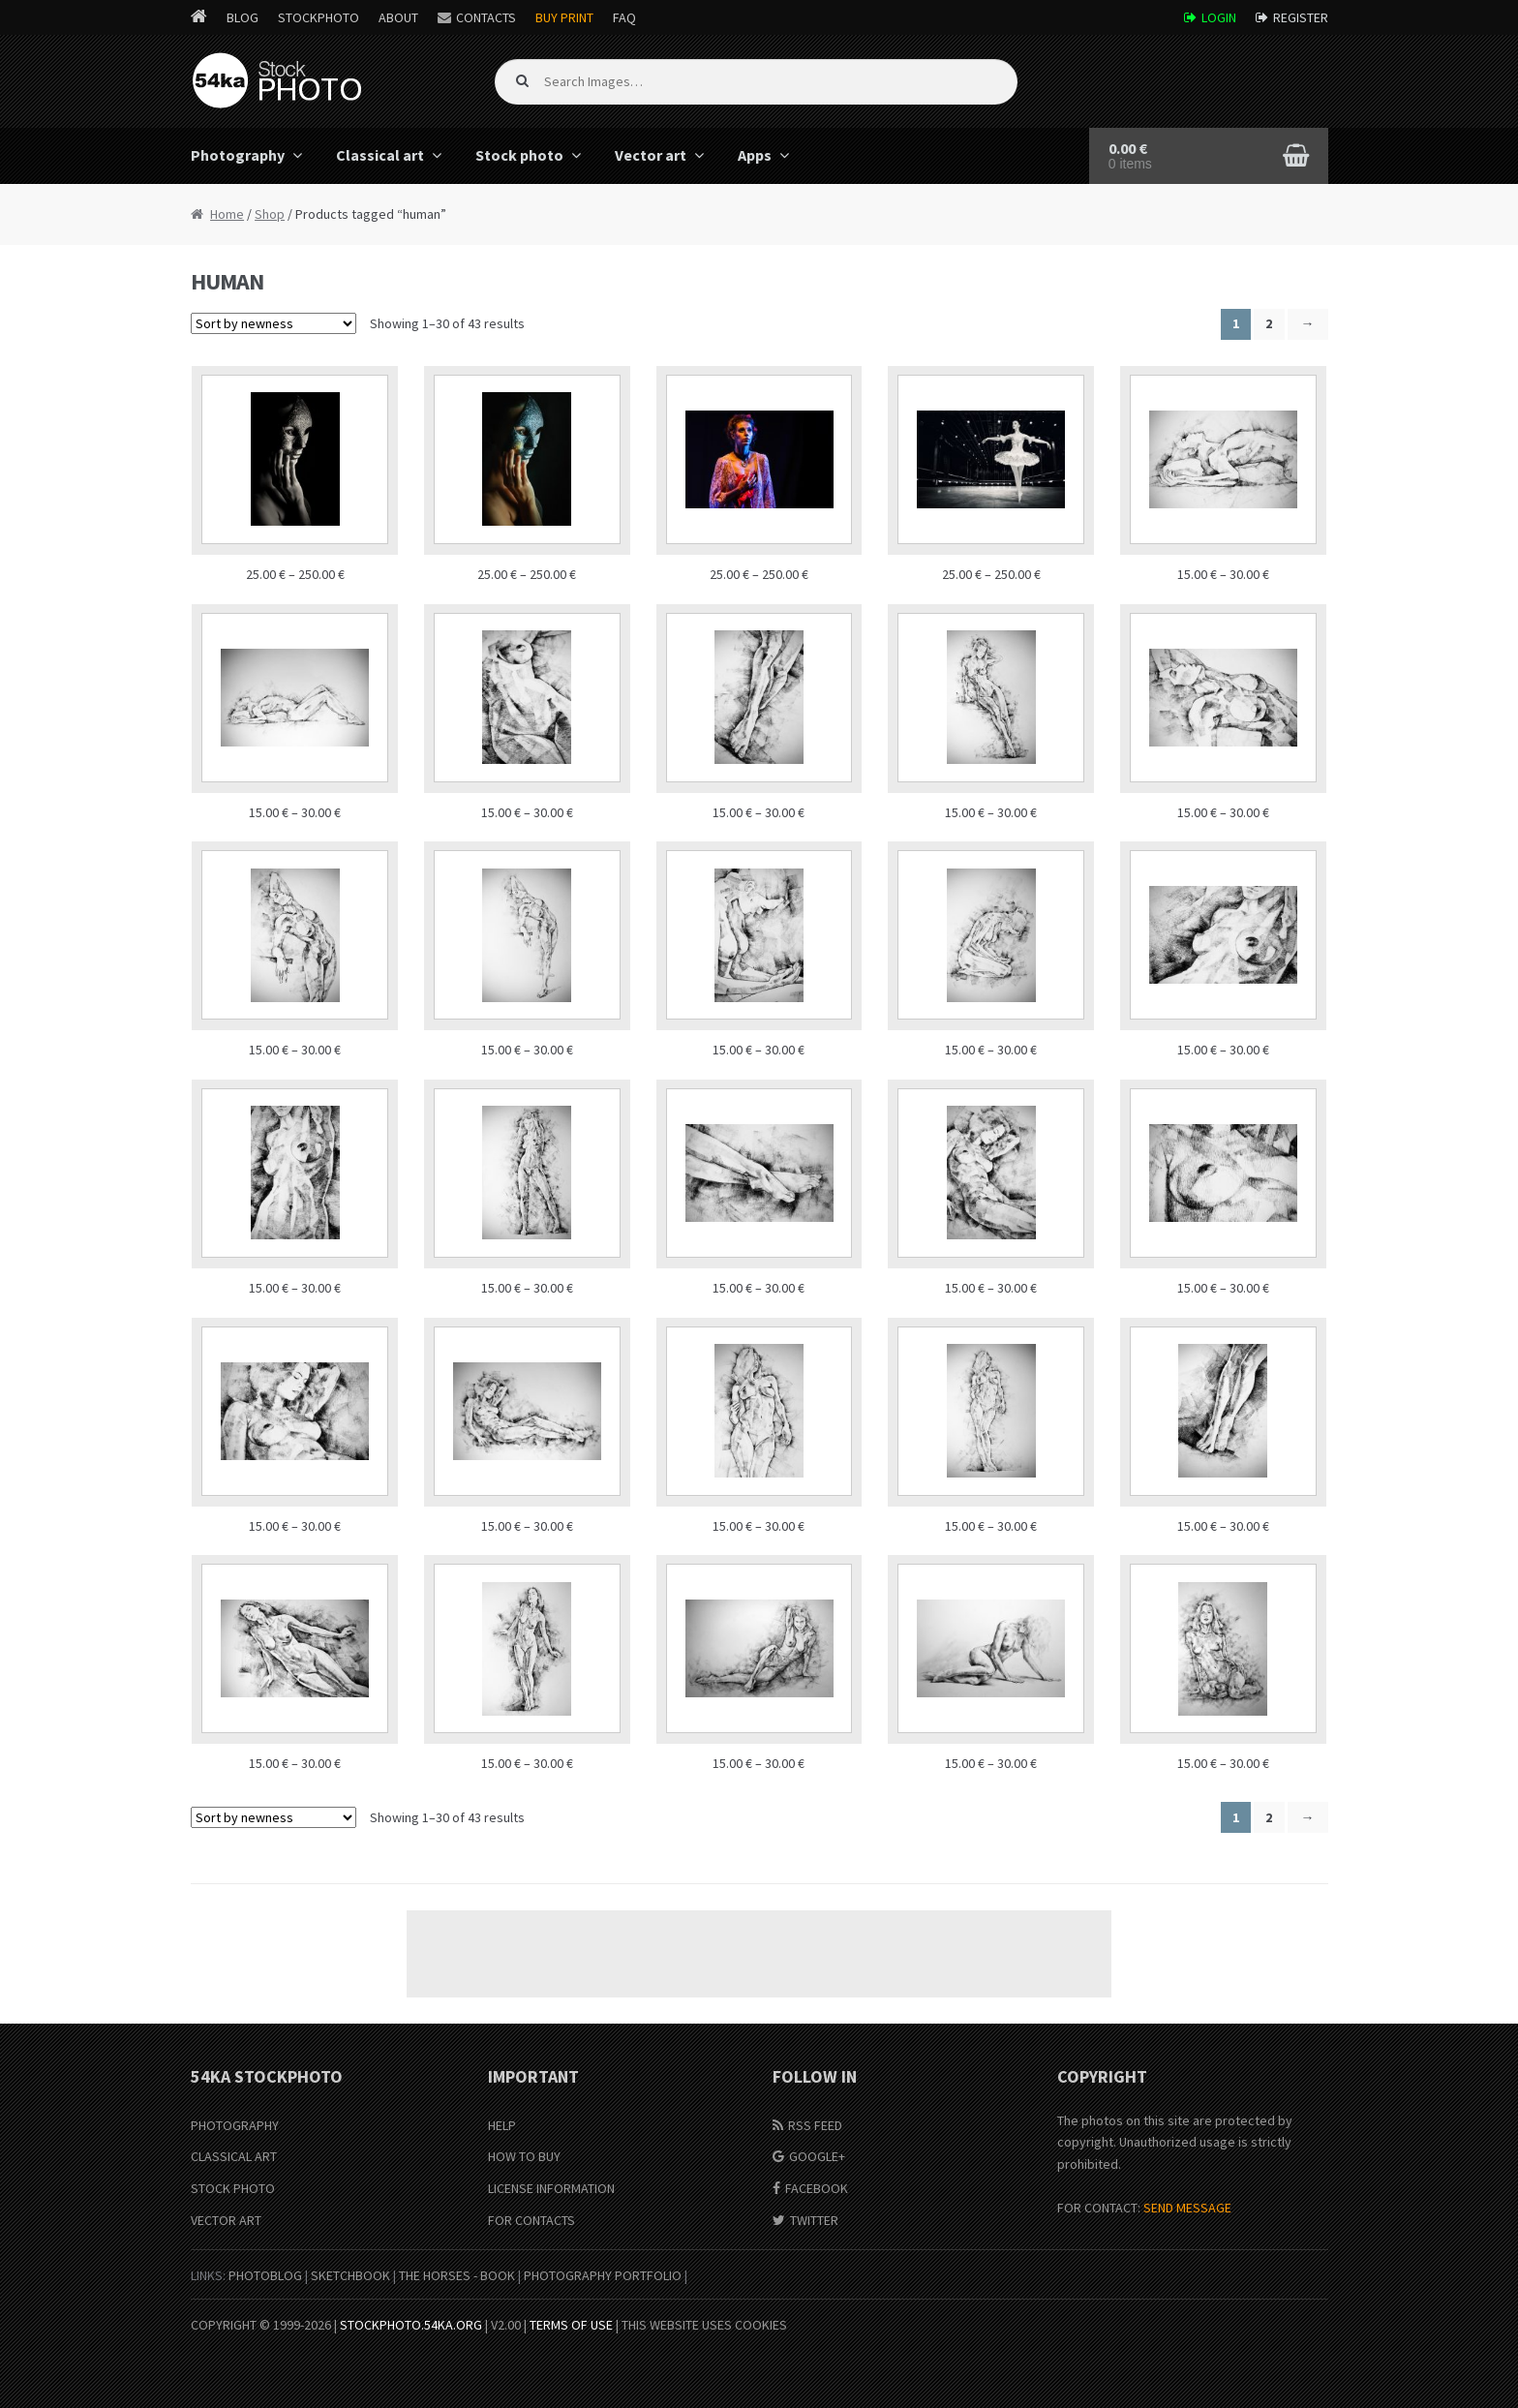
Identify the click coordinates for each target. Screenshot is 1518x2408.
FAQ (624, 17)
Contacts (486, 17)
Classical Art (234, 2156)
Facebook (816, 2188)
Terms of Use (571, 2324)
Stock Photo (233, 2188)
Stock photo (519, 155)
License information (551, 2188)
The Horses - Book (457, 2275)
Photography (238, 155)
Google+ (817, 2156)
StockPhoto (318, 17)
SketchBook (350, 2275)
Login (1218, 17)
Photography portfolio (603, 2275)
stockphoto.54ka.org (411, 2324)
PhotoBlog (265, 2275)
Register (1300, 17)
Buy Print (564, 17)
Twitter (814, 2220)
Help (502, 2125)
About (398, 17)
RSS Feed (815, 2125)
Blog (242, 17)
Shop (270, 214)
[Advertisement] (759, 1953)
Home (227, 214)
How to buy (524, 2156)
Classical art (380, 155)
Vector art (650, 155)
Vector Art (226, 2220)
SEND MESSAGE (1187, 2207)
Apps (755, 155)
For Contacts (531, 2220)
